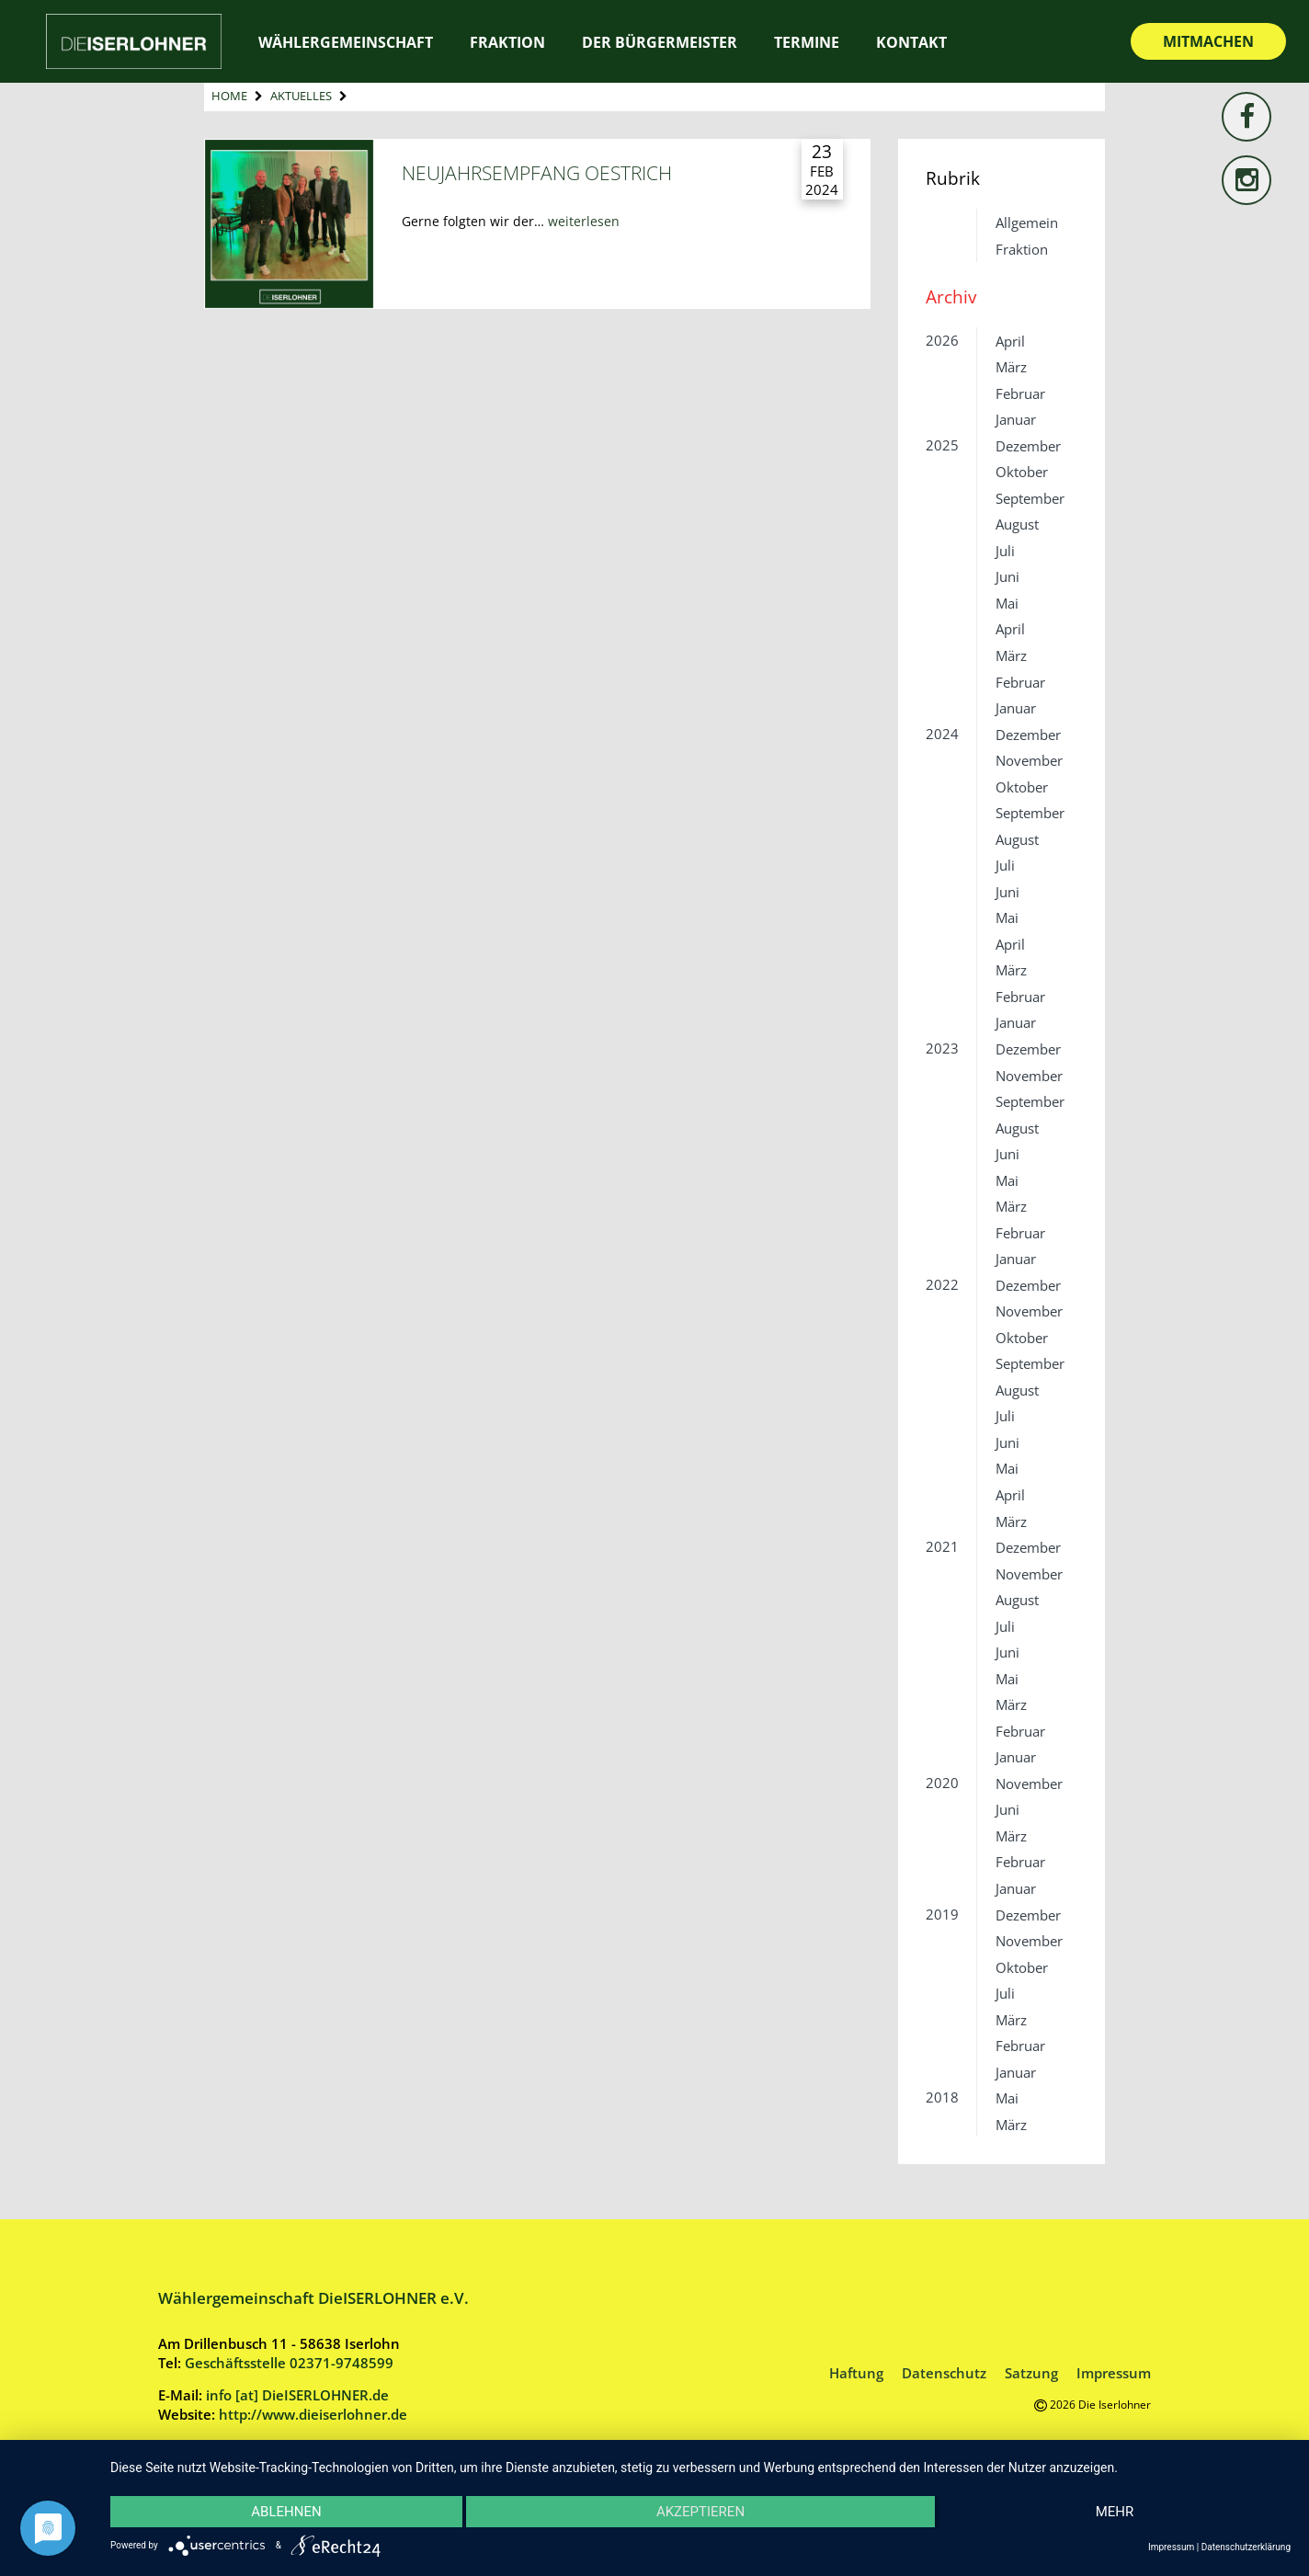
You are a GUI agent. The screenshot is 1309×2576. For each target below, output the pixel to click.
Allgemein (1027, 222)
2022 (942, 1284)
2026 (942, 340)
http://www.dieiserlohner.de (313, 2414)
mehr (1115, 2511)
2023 (942, 1048)
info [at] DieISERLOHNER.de (297, 2395)
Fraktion (507, 42)
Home (229, 95)
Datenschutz (944, 2373)
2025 (942, 445)
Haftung (856, 2373)
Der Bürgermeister (659, 42)
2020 (942, 1782)
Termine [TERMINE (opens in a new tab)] (806, 42)
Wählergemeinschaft (345, 42)
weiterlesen (584, 221)
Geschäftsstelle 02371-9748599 (289, 2363)
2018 (942, 2097)
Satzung (1031, 2373)
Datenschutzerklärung (1246, 2547)
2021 (942, 1546)
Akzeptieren (700, 2511)
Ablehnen (286, 2511)
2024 (942, 733)
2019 (942, 1914)
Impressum (1113, 2373)
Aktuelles (301, 95)
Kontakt (911, 42)
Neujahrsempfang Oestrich (537, 172)
